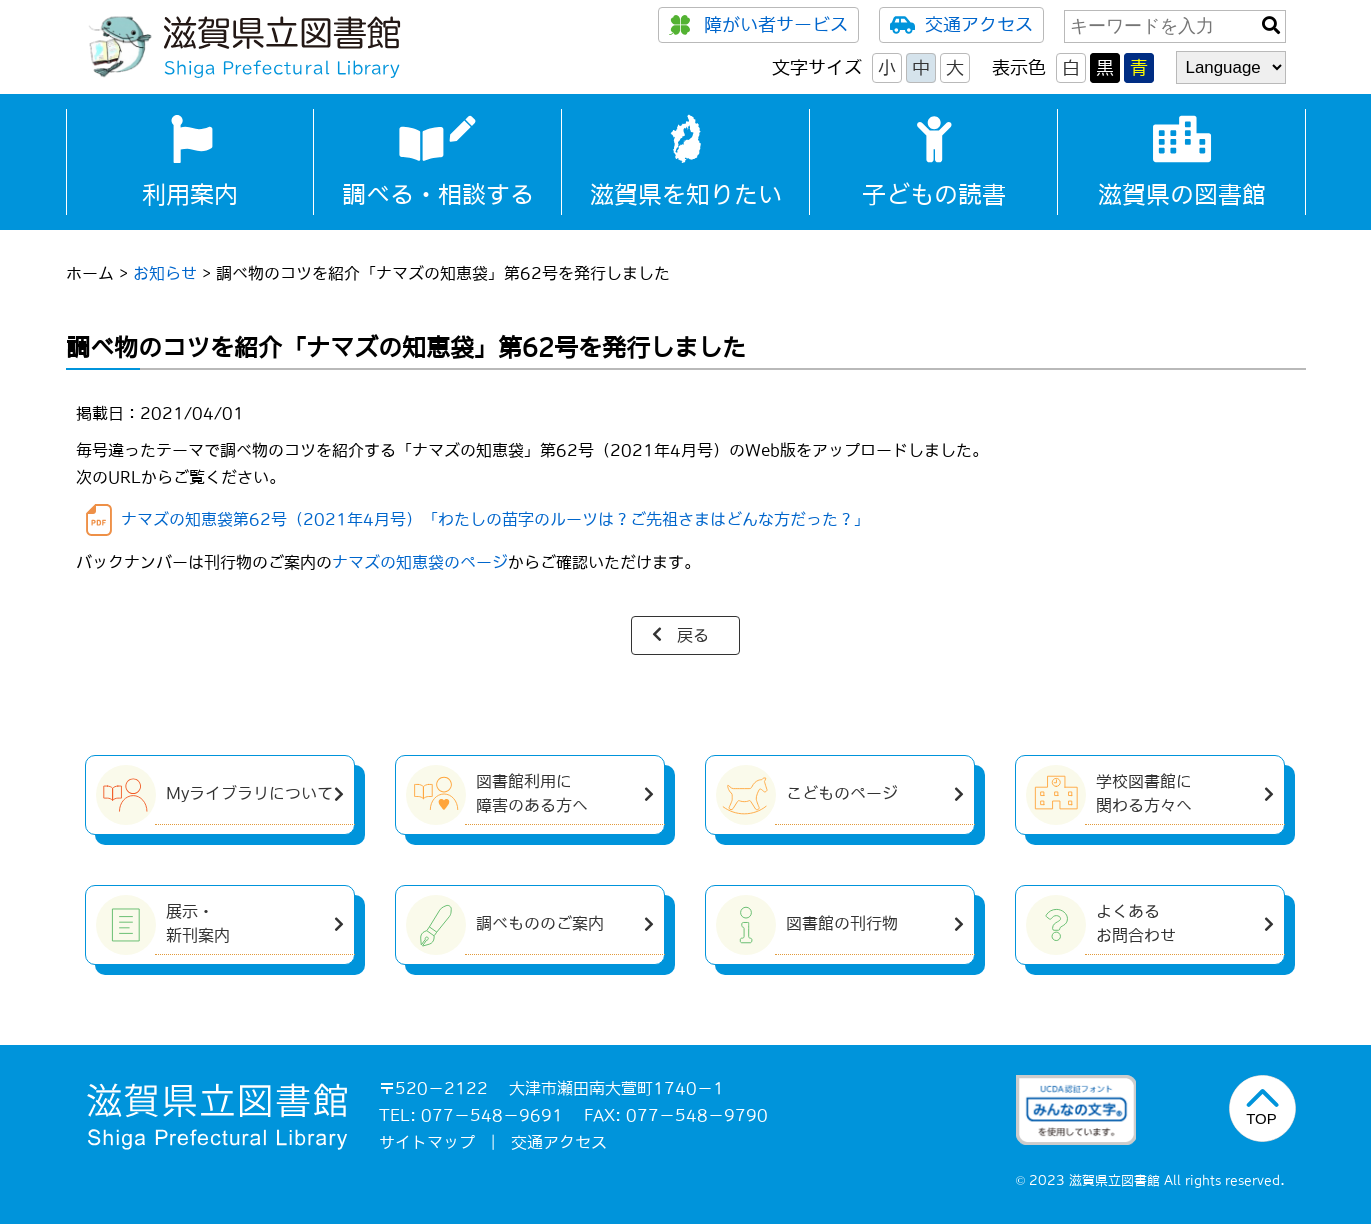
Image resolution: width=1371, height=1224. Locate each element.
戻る (693, 635)
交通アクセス (961, 25)
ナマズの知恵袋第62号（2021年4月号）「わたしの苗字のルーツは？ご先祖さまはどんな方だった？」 (495, 519)
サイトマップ (427, 1142)
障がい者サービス (758, 25)
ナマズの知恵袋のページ (420, 562)
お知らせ (165, 273)
